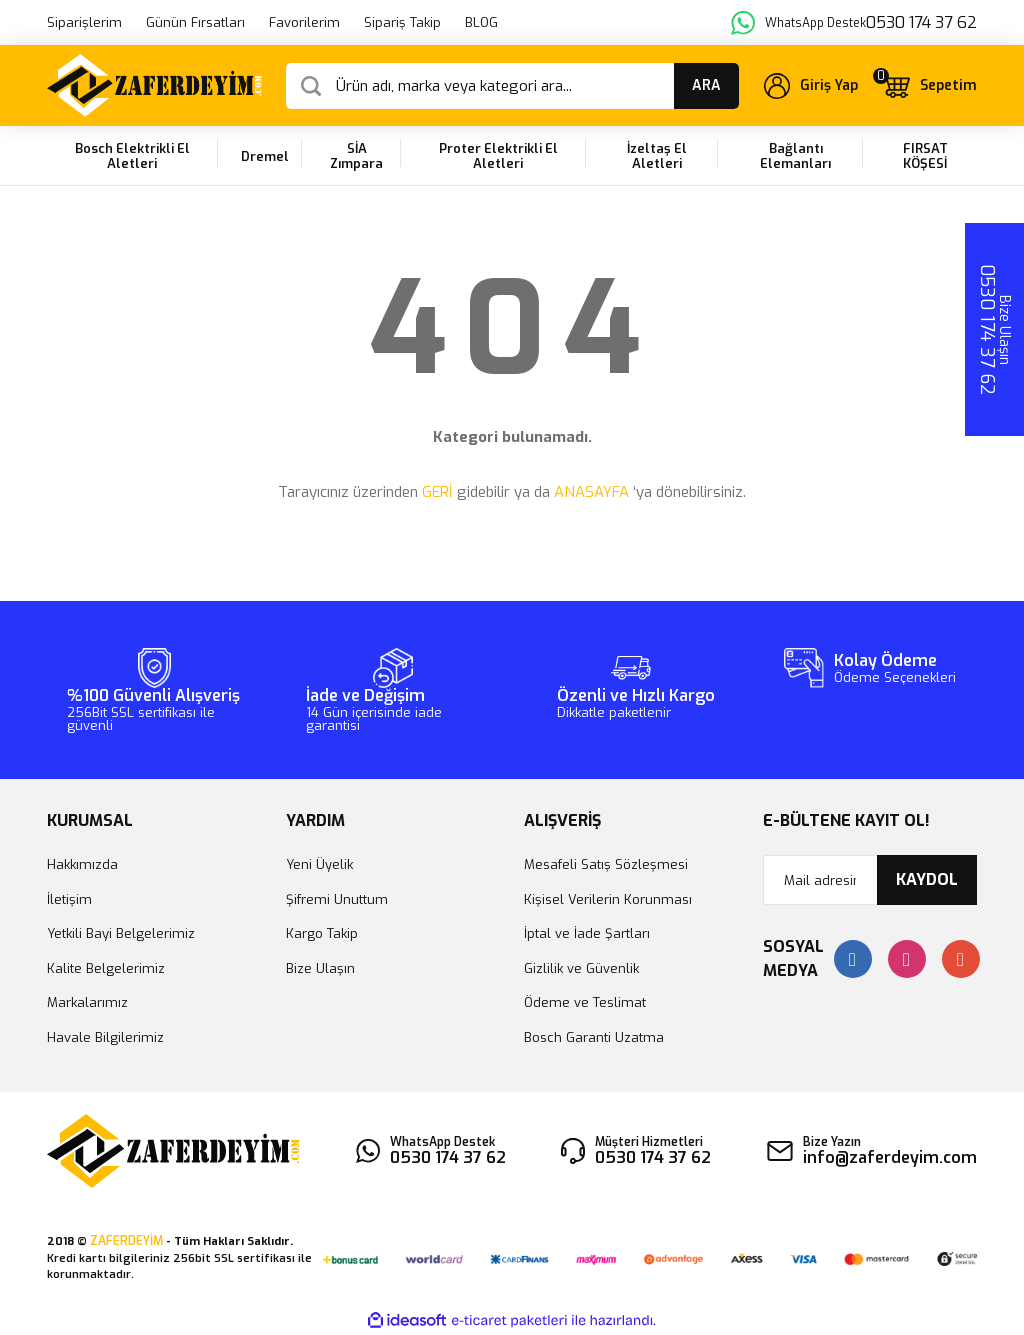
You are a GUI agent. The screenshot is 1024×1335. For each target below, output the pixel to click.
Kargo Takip (322, 933)
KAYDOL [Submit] (927, 879)
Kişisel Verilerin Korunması (608, 899)
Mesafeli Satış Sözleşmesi (606, 864)
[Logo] (154, 85)
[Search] (512, 86)
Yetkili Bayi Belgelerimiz (121, 933)
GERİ (437, 492)
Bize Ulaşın (320, 968)
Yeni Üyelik (319, 864)
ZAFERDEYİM (126, 1241)
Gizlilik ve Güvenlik (581, 968)
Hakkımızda (82, 864)
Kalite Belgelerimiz (106, 968)
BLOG (481, 22)
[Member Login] (811, 86)
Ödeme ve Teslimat (585, 1002)
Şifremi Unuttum (337, 899)
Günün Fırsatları (195, 22)
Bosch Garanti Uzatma (594, 1037)
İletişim (69, 899)
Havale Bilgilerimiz (105, 1037)
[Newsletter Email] (870, 880)
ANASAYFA (591, 492)
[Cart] (929, 85)
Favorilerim (304, 22)
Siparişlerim (84, 22)
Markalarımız (87, 1002)
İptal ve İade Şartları (587, 933)
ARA (706, 85)
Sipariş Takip (402, 22)
